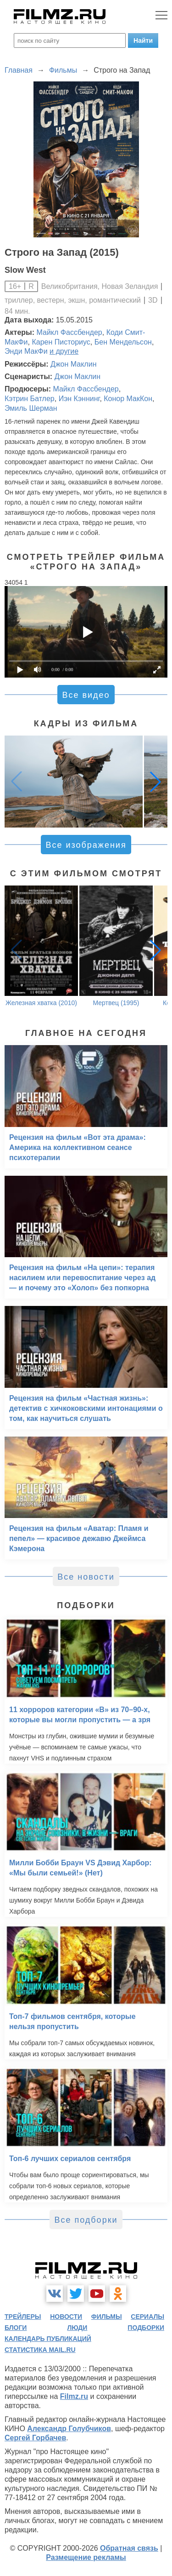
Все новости (86, 1576)
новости (66, 2316)
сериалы (147, 2316)
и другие (64, 351)
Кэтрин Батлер (30, 398)
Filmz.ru (74, 2396)
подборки (146, 2327)
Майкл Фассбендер (69, 332)
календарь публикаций (48, 2338)
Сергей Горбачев (35, 2438)
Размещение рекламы (86, 2557)
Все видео (86, 695)
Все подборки (85, 2220)
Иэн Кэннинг (79, 398)
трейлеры (23, 2316)
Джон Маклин (73, 364)
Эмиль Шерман (31, 408)
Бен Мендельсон (123, 342)
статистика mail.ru (40, 2349)
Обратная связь (129, 2548)
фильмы (106, 2316)
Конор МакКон (128, 398)
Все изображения (85, 845)
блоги (16, 2327)
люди (77, 2327)
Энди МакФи (26, 351)
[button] (155, 781)
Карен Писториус (61, 342)
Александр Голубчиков (69, 2428)
